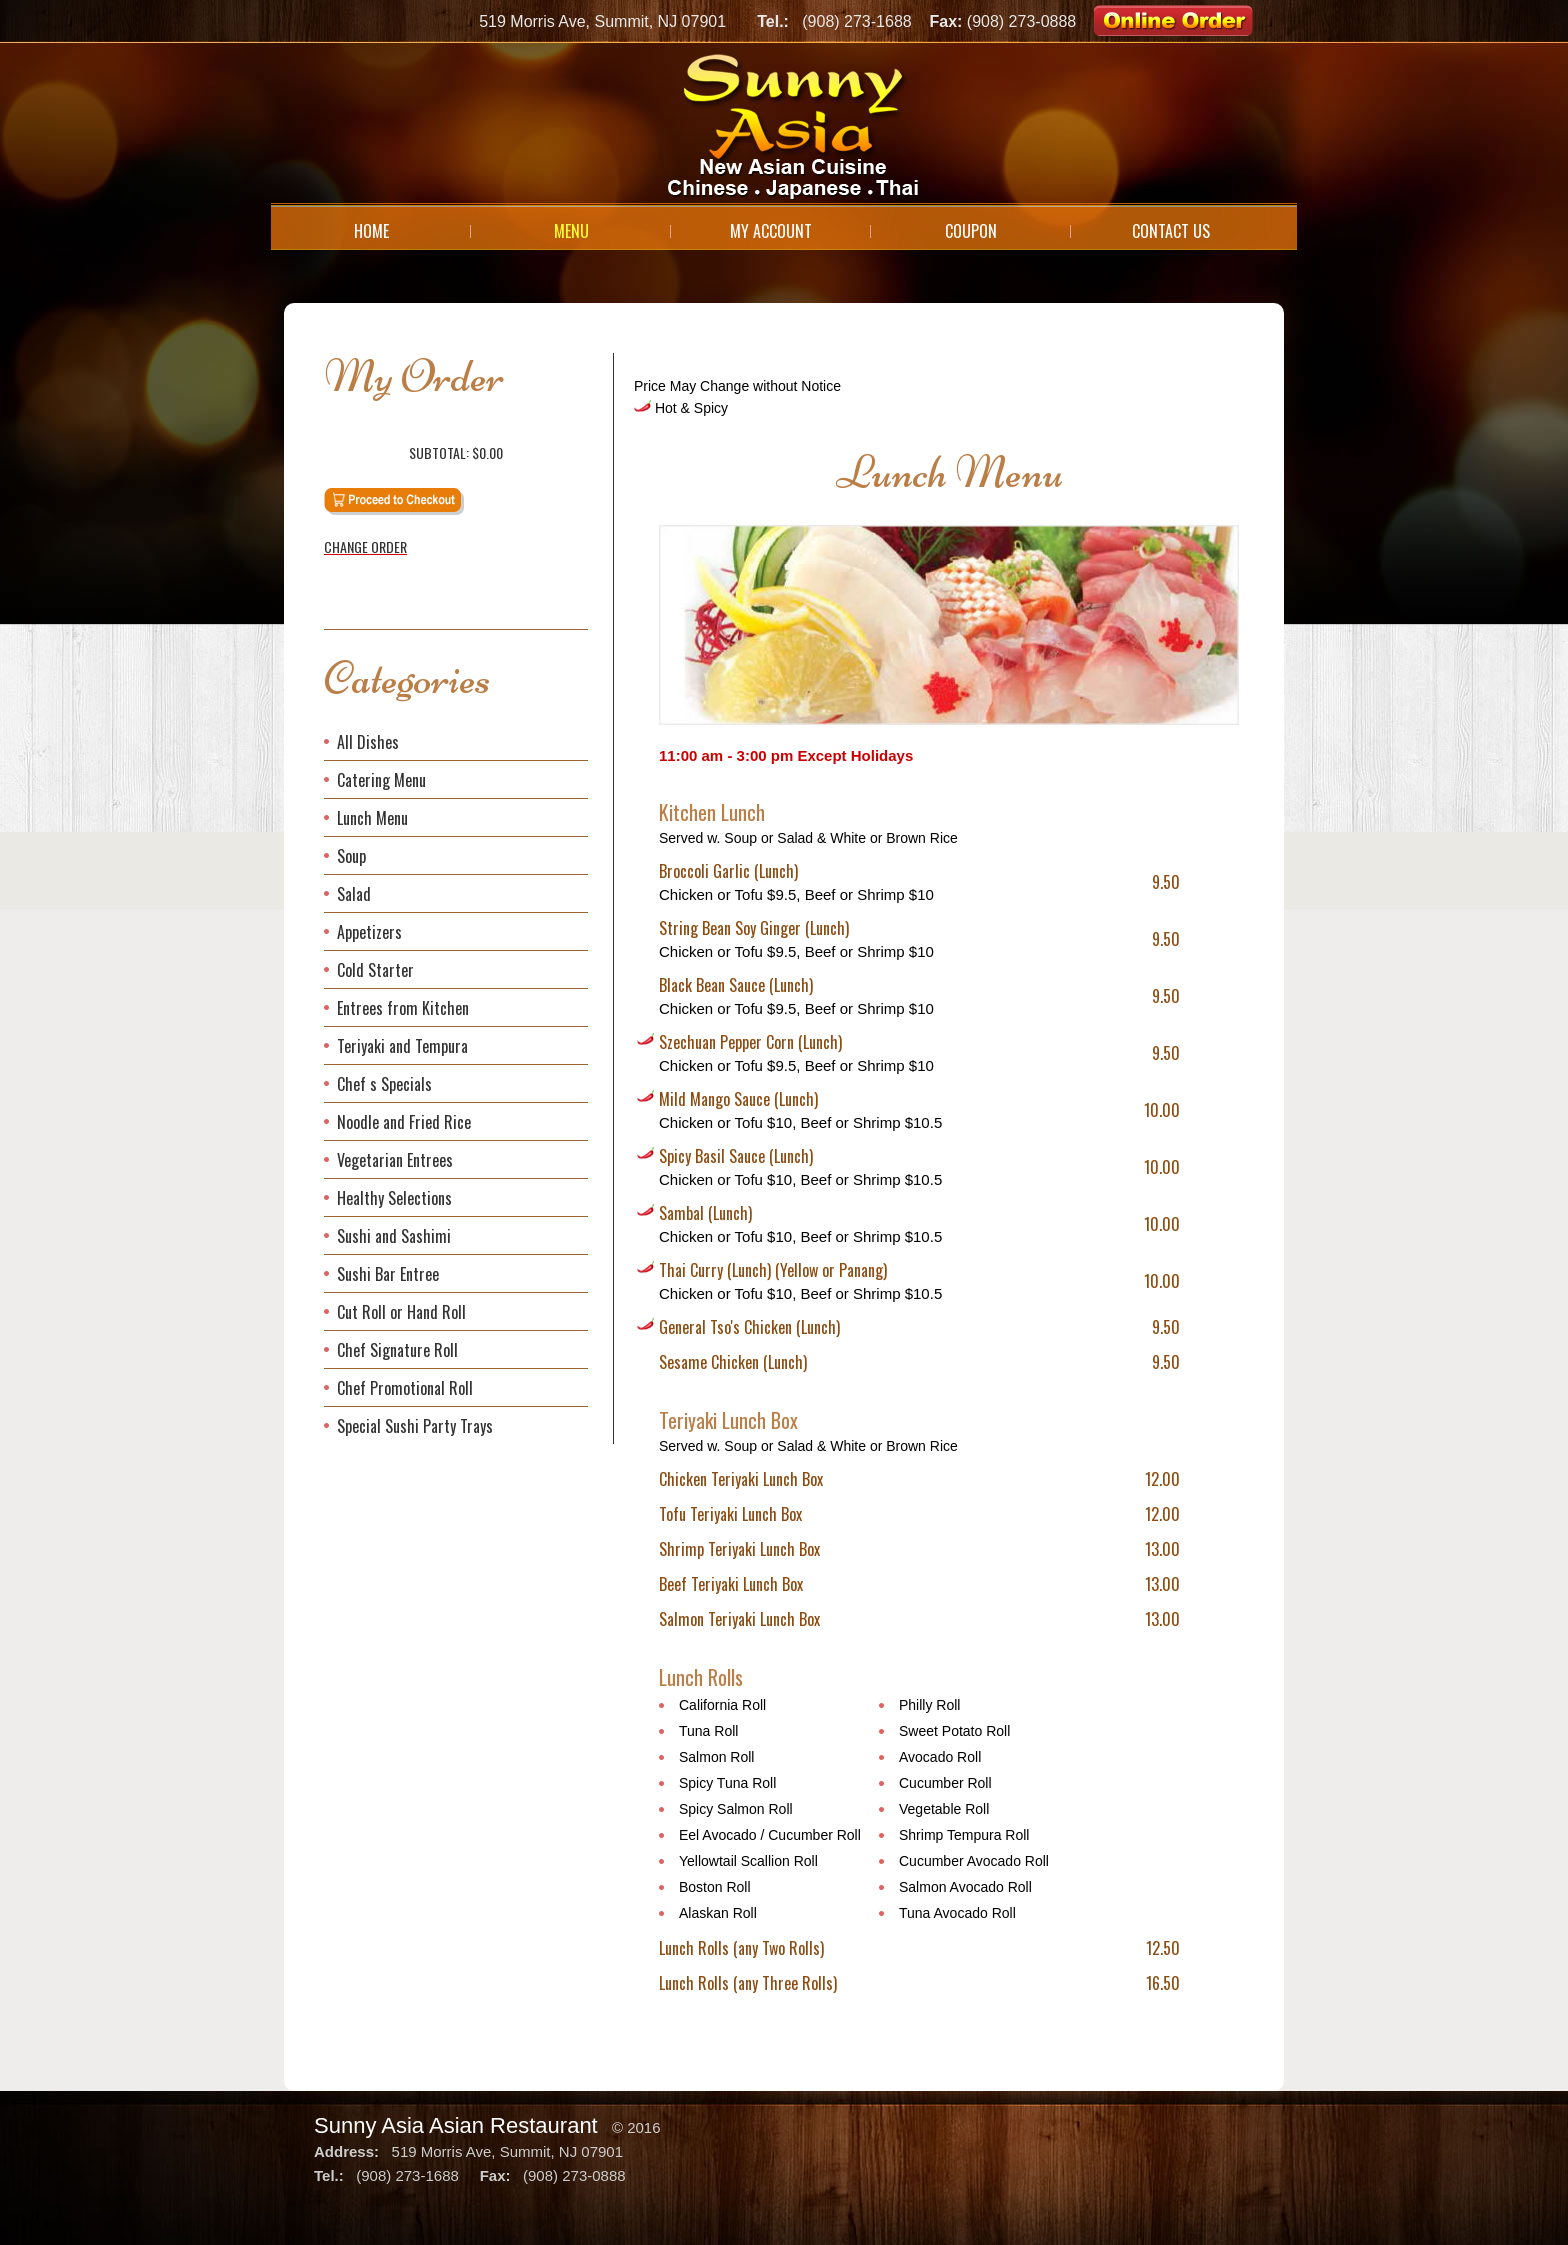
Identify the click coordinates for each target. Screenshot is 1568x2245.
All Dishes (368, 742)
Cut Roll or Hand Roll (401, 1312)
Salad (354, 894)
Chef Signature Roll (397, 1350)
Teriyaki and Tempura (402, 1046)
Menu (571, 231)
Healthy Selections (394, 1198)
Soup (351, 856)
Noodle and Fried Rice (404, 1122)
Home (371, 231)
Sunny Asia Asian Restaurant (456, 2125)
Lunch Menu (372, 818)
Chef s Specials (384, 1084)
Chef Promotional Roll (405, 1388)
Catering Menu (381, 780)
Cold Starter (375, 970)
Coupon (971, 231)
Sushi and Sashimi (394, 1236)
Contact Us (1171, 231)
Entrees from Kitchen (403, 1008)
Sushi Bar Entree (388, 1274)
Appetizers (369, 932)
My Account (771, 231)
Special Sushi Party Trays (415, 1426)
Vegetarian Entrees (395, 1160)
